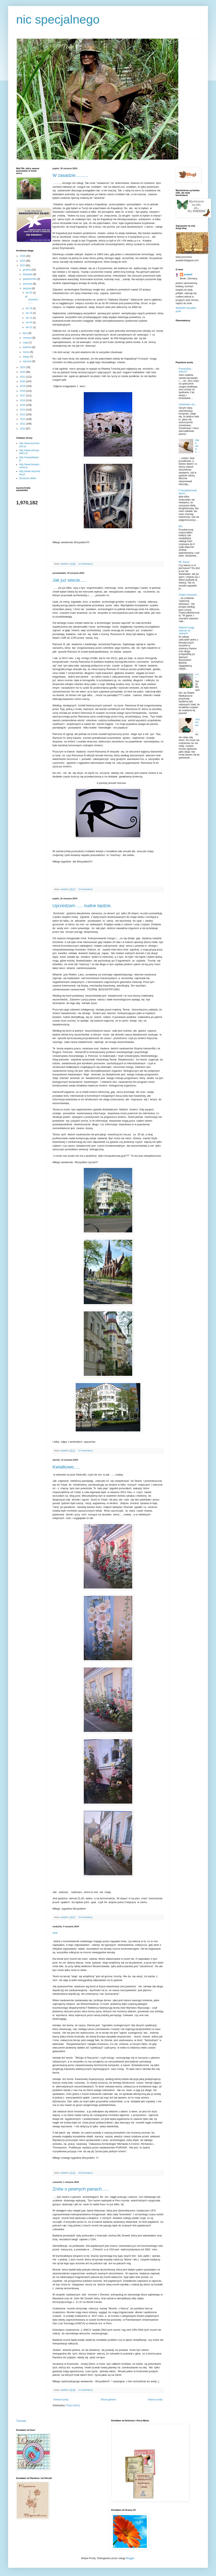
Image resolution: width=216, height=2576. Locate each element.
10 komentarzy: (86, 2173)
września (28, 283)
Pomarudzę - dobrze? (186, 370)
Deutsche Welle (27, 478)
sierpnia (27, 288)
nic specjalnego (58, 19)
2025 (23, 260)
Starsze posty (155, 2399)
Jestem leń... (197, 723)
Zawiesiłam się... (188, 404)
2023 (23, 367)
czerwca (27, 337)
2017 (23, 395)
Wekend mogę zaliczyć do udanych (186, 630)
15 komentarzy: (86, 1917)
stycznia (27, 361)
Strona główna (108, 2399)
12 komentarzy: (86, 564)
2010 (23, 428)
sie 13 (29, 317)
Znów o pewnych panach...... (80, 2189)
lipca (25, 333)
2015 (23, 405)
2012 (23, 419)
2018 (23, 391)
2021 (23, 376)
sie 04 (29, 322)
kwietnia (27, 347)
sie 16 (29, 313)
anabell (188, 274)
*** (55, 1933)
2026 (23, 256)
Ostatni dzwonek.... (189, 594)
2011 (23, 423)
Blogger (130, 2558)
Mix (180, 526)
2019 (23, 386)
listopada (28, 274)
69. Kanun (184, 562)
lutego (26, 356)
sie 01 (29, 327)
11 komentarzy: (86, 2390)
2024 (23, 265)
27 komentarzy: (86, 1450)
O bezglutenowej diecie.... (188, 492)
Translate (21, 2421)
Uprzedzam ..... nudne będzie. (82, 905)
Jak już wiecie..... (69, 580)
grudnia (27, 269)
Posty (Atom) (73, 2405)
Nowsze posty (61, 2399)
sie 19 (29, 308)
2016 (23, 400)
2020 (23, 381)
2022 (23, 372)
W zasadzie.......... (70, 175)
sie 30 (29, 292)
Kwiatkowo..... (66, 1466)
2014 (23, 409)
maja (26, 342)
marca (26, 352)
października (30, 279)
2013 (23, 414)
